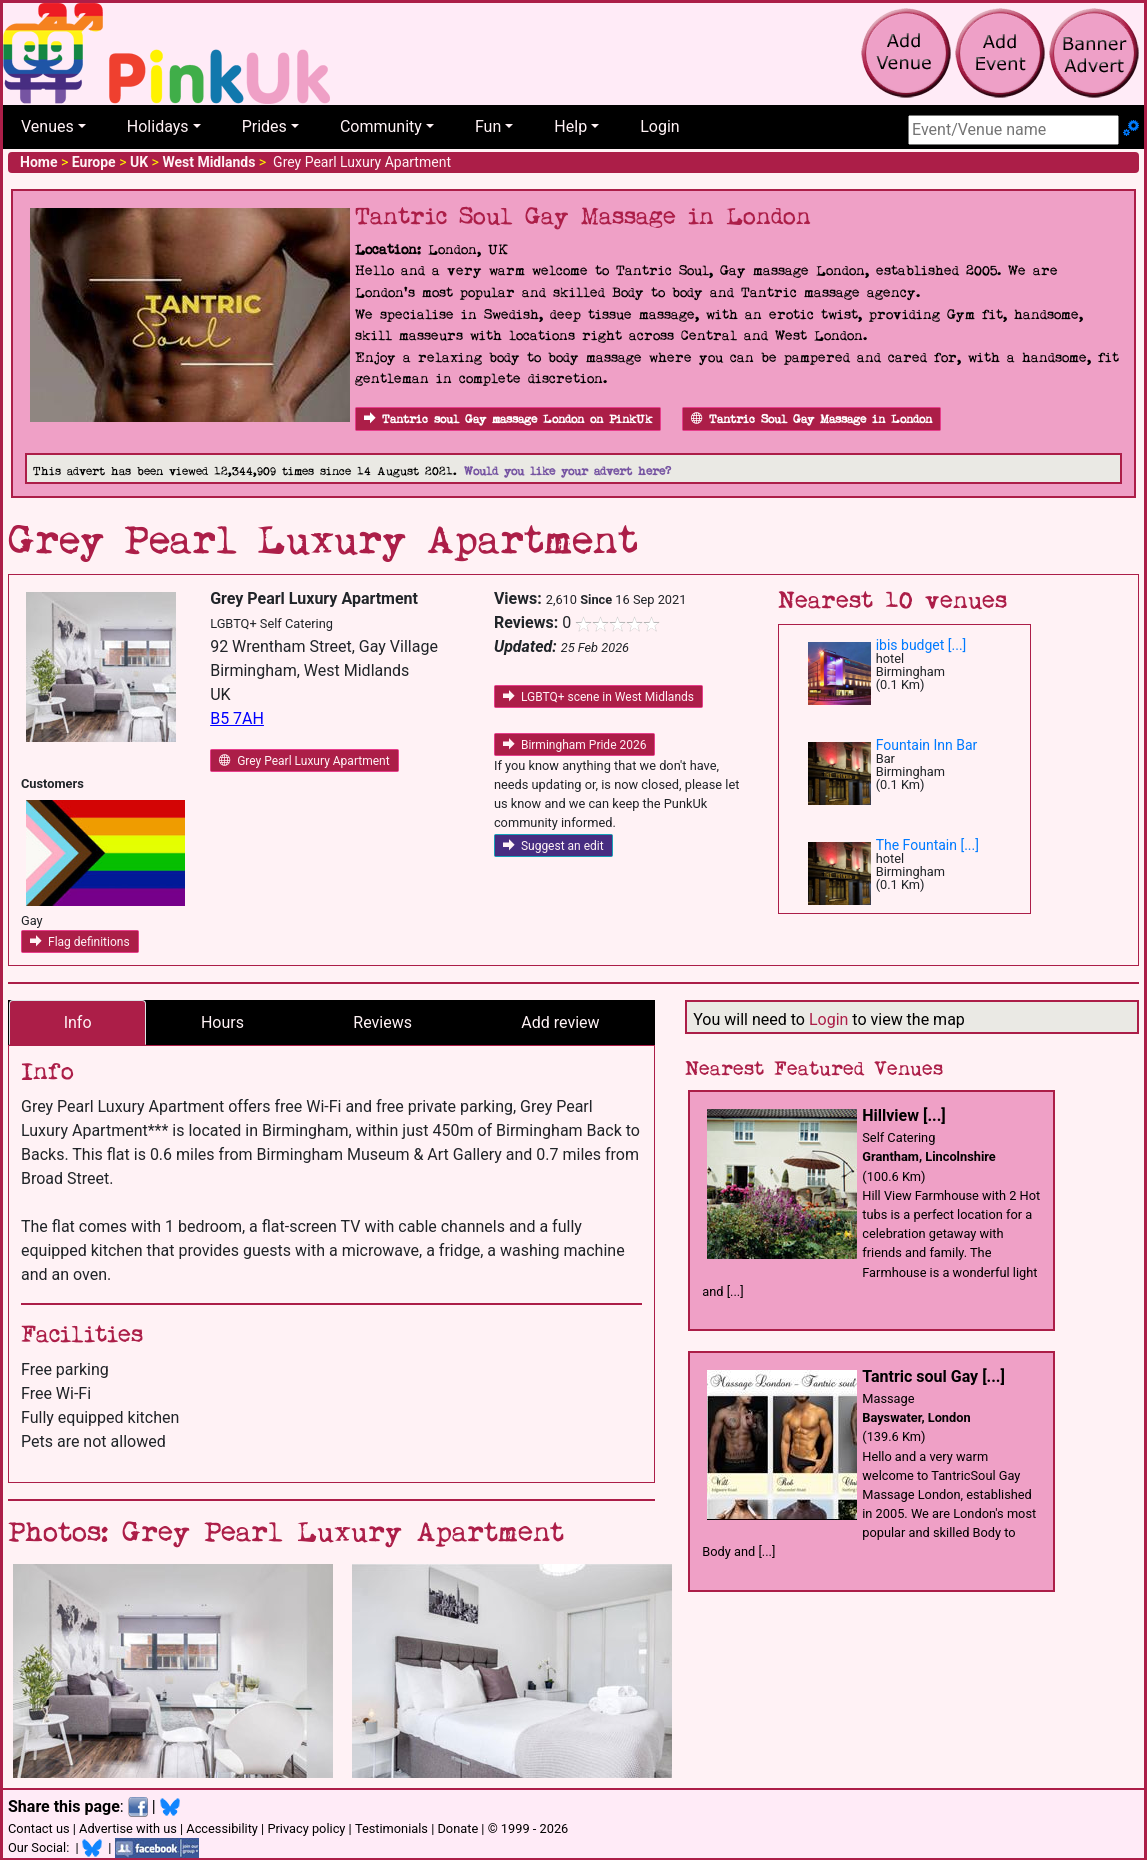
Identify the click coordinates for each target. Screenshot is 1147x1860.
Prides (264, 126)
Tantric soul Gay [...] (933, 1376)
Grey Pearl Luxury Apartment (304, 761)
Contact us (39, 1828)
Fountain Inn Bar (927, 745)
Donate (457, 1828)
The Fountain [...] (927, 845)
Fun (488, 126)
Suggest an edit (553, 846)
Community (381, 126)
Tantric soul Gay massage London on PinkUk (508, 419)
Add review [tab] (560, 1022)
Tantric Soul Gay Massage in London (811, 419)
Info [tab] (78, 1022)
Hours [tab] (222, 1022)
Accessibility (222, 1828)
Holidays (158, 126)
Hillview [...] (903, 1115)
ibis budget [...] (921, 645)
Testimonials (391, 1828)
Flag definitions (80, 942)
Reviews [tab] (382, 1022)
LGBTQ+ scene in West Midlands (598, 697)
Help (570, 126)
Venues (47, 126)
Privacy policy (306, 1828)
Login (659, 126)
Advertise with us (128, 1828)
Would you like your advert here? (567, 471)
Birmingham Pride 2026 (575, 745)
